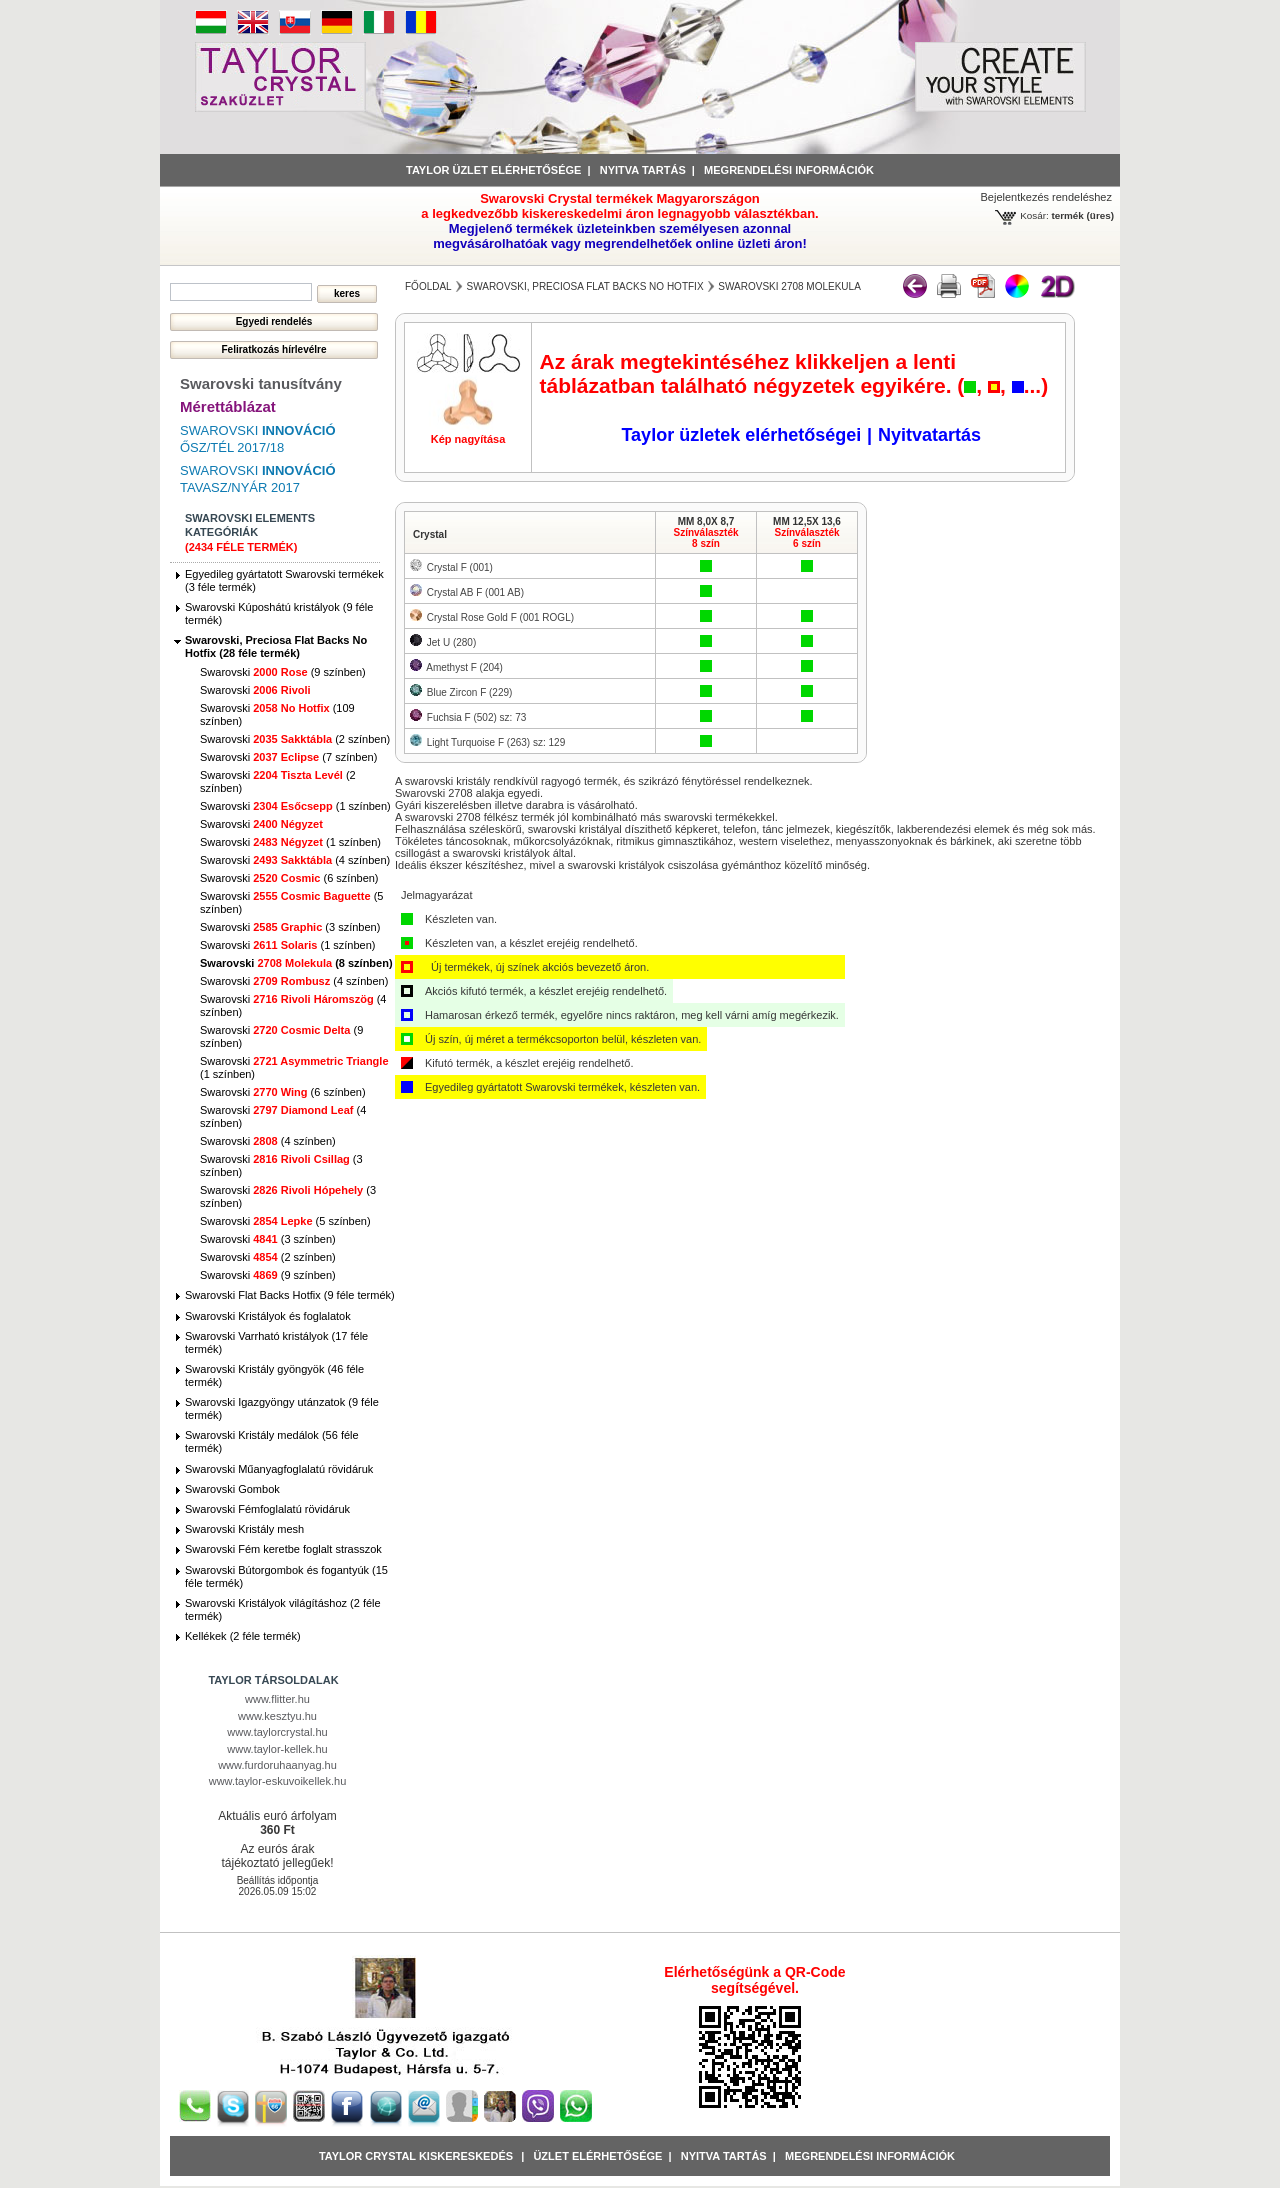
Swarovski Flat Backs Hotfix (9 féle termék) (290, 1295)
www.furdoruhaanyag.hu (277, 1765)
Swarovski (255, 690)
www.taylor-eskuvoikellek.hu (278, 1781)
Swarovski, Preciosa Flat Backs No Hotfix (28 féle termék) (276, 646)
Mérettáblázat (228, 406)
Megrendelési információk (789, 170)
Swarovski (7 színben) (288, 757)
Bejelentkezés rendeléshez (1046, 197)
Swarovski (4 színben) (295, 860)
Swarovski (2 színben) (295, 739)
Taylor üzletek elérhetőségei (741, 435)
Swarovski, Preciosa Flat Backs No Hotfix (584, 286)
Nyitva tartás (643, 170)
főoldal (428, 286)
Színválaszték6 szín (806, 538)
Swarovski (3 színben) (290, 927)
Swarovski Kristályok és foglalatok (268, 1316)
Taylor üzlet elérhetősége (493, 170)
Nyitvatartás (929, 435)
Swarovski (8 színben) (296, 963)
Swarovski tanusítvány (261, 383)
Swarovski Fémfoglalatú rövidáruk (267, 1509)
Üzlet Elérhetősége (597, 2156)
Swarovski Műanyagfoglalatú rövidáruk (279, 1469)
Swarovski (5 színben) (285, 1221)
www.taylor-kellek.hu (277, 1749)
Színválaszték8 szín (705, 538)
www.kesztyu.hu (277, 1716)
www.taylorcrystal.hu (277, 1732)
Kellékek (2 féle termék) (243, 1636)
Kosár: (1034, 215)
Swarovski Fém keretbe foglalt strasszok (283, 1549)
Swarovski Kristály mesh (244, 1529)
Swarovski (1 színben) (295, 806)
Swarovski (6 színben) (289, 878)
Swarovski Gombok (232, 1489)
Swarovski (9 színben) (283, 672)
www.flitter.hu (277, 1699)
